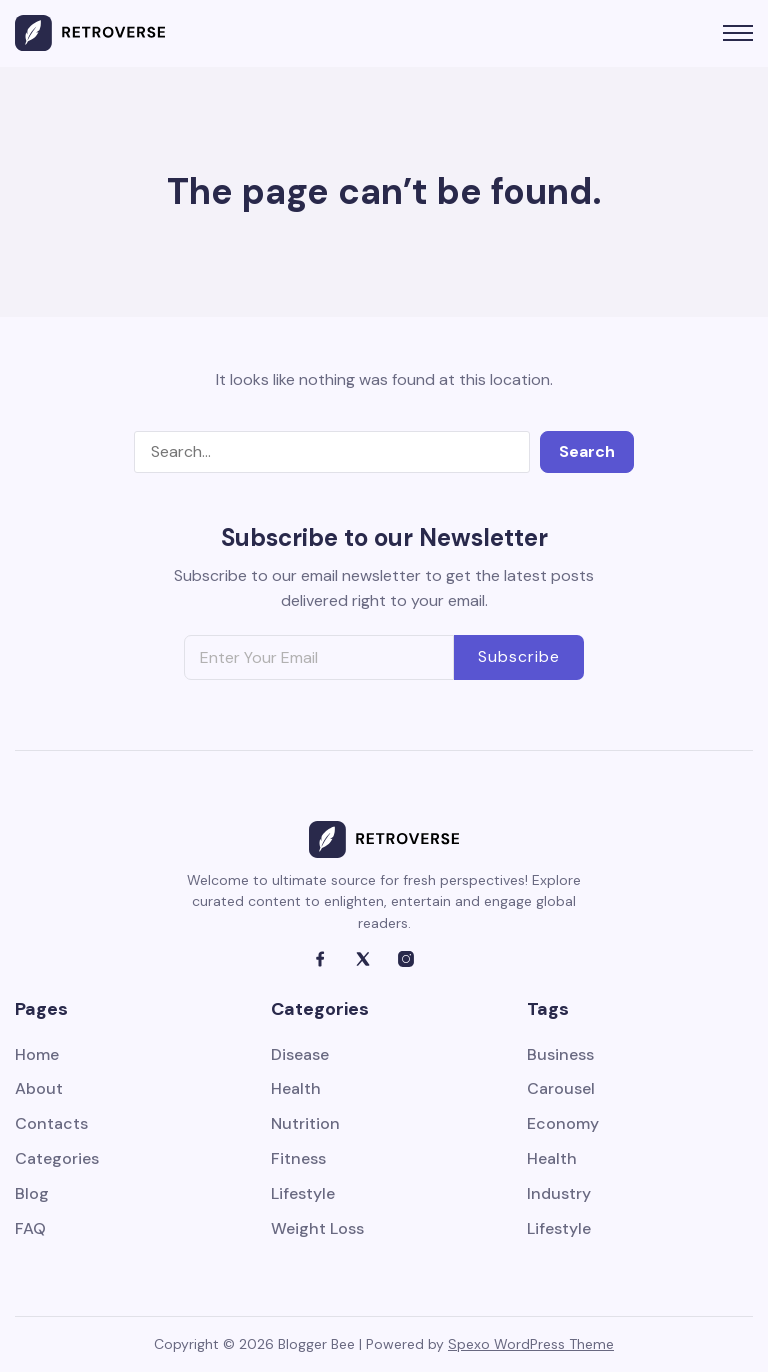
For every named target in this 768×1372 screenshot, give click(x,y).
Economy (563, 1124)
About (39, 1089)
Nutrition (305, 1124)
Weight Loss (317, 1229)
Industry (559, 1194)
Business (560, 1055)
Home (37, 1055)
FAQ (30, 1229)
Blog (32, 1194)
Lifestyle (303, 1194)
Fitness (298, 1159)
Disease (300, 1055)
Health (296, 1089)
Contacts (51, 1124)
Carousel (561, 1089)
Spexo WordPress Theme (531, 1344)
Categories (57, 1159)
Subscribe (519, 656)
